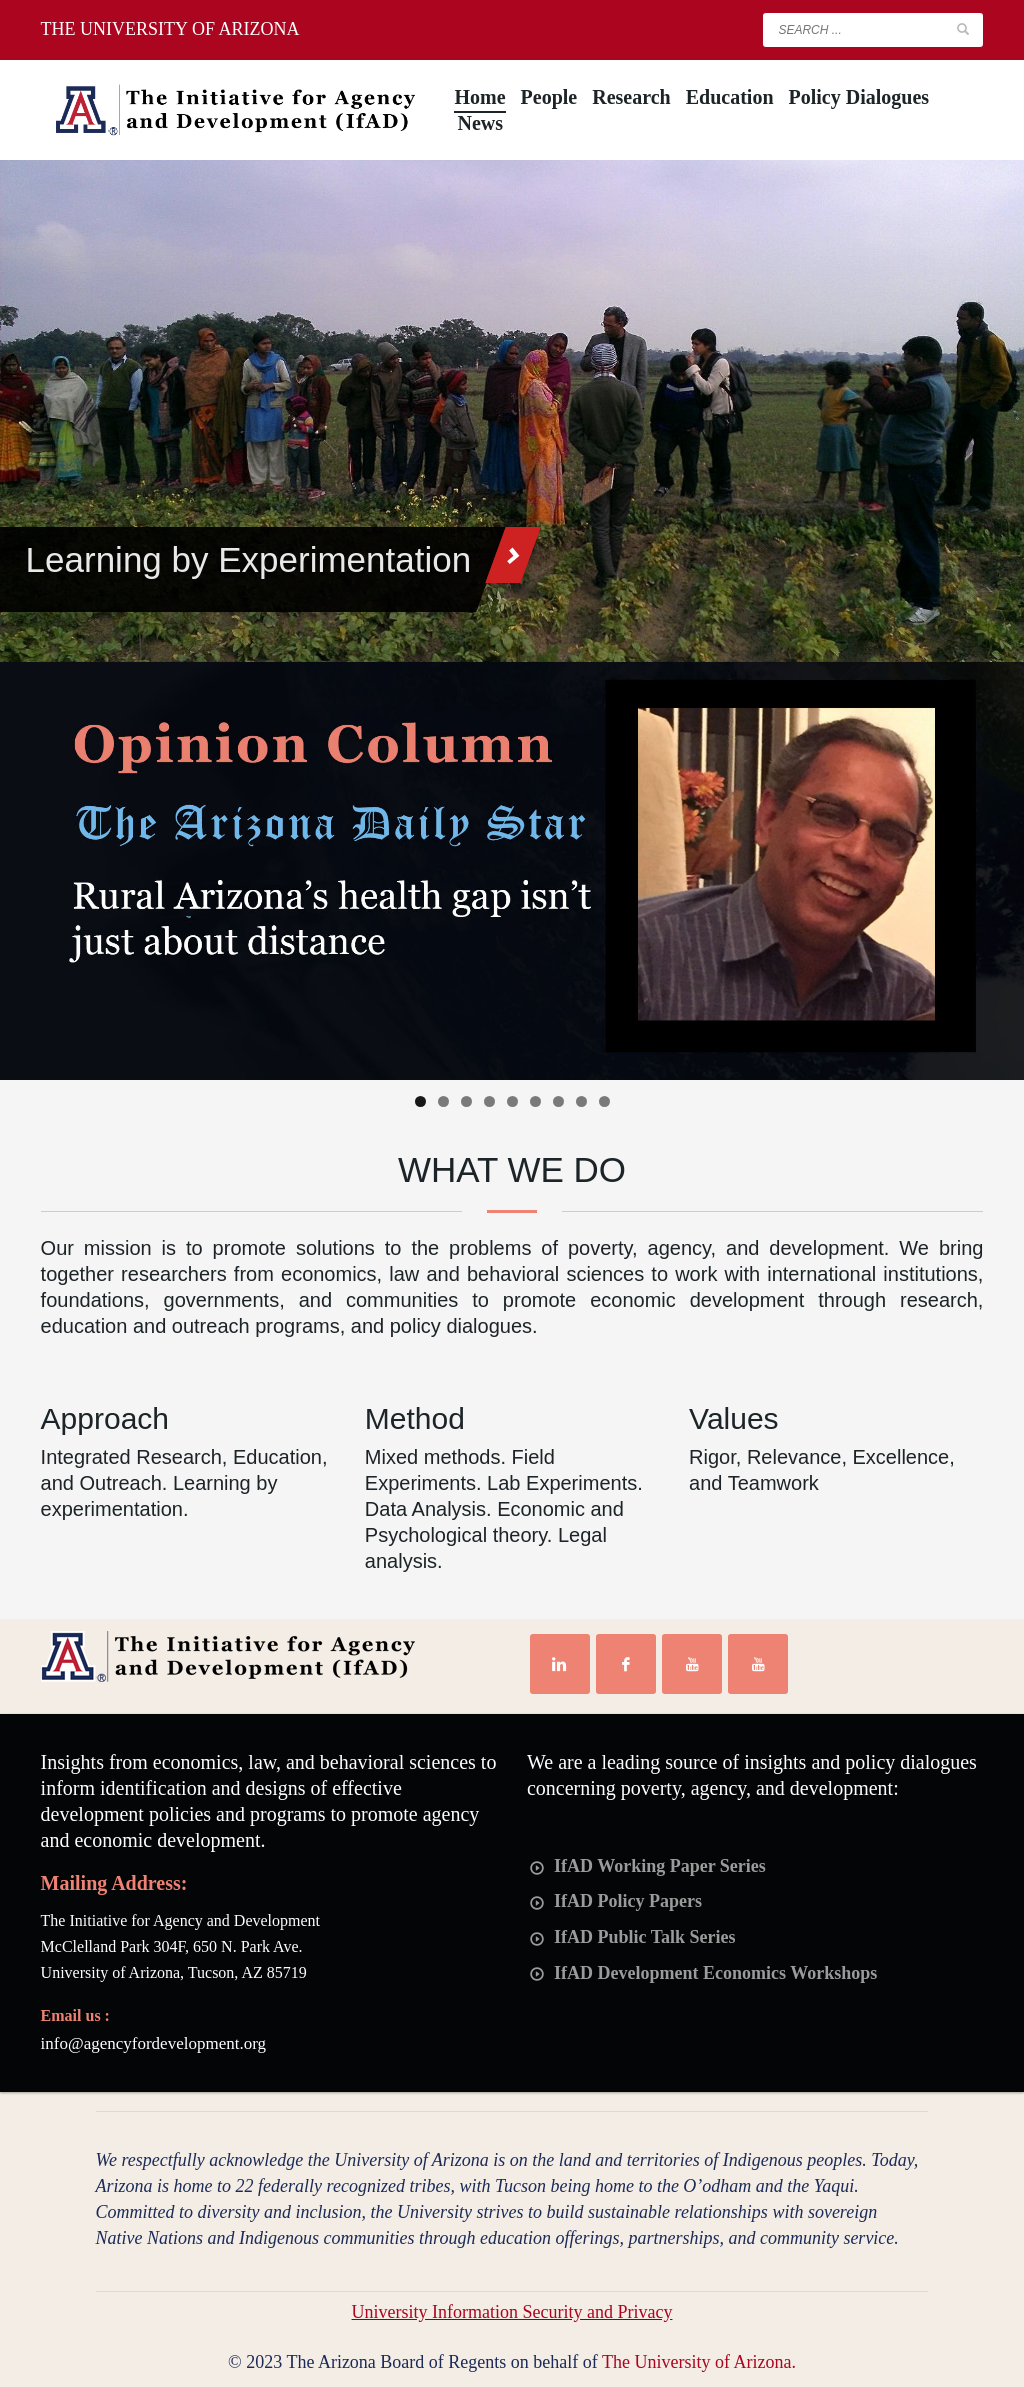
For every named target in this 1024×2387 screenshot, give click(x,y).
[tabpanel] (512, 411)
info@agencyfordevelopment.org (153, 2043)
